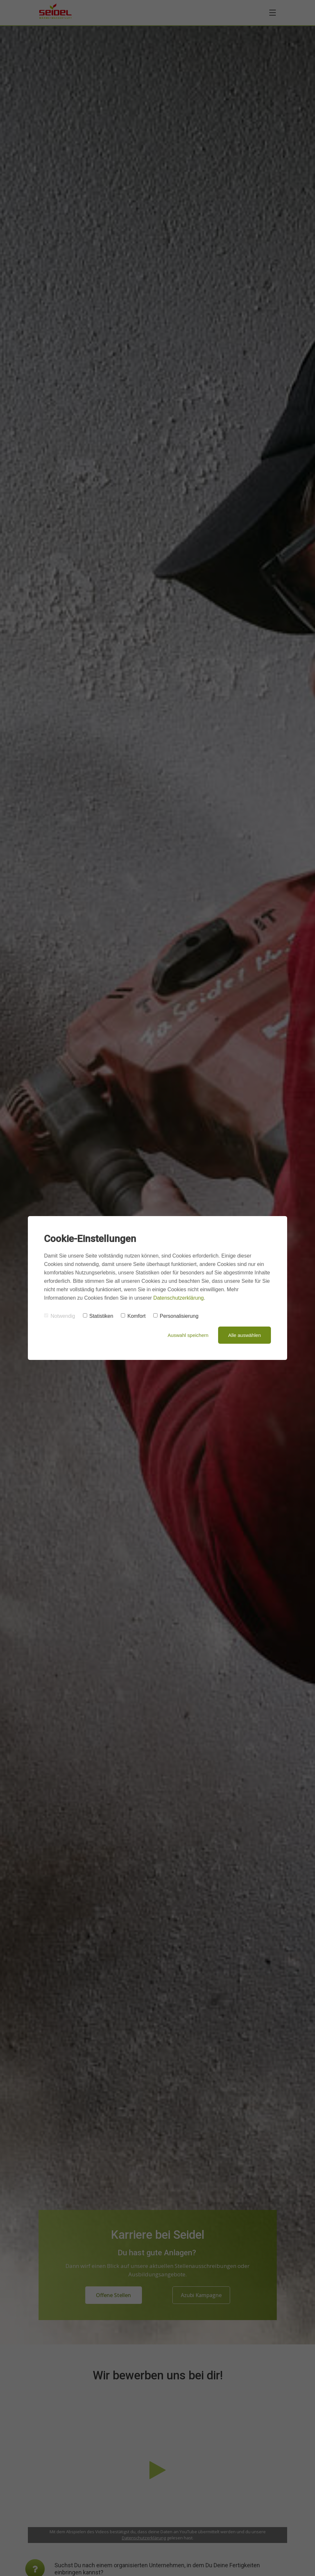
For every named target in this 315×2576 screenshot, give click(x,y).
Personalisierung (175, 1316)
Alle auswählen (244, 1335)
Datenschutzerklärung (178, 1298)
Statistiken (98, 1316)
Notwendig (59, 1316)
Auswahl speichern (188, 1335)
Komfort (133, 1316)
